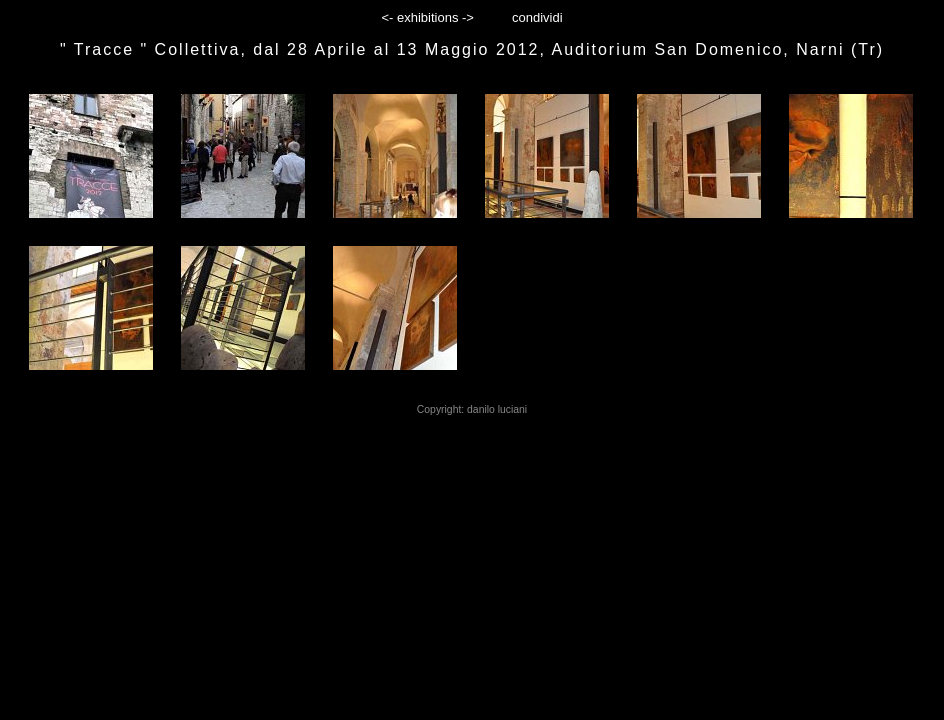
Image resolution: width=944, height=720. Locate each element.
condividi (537, 17)
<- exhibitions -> (427, 17)
